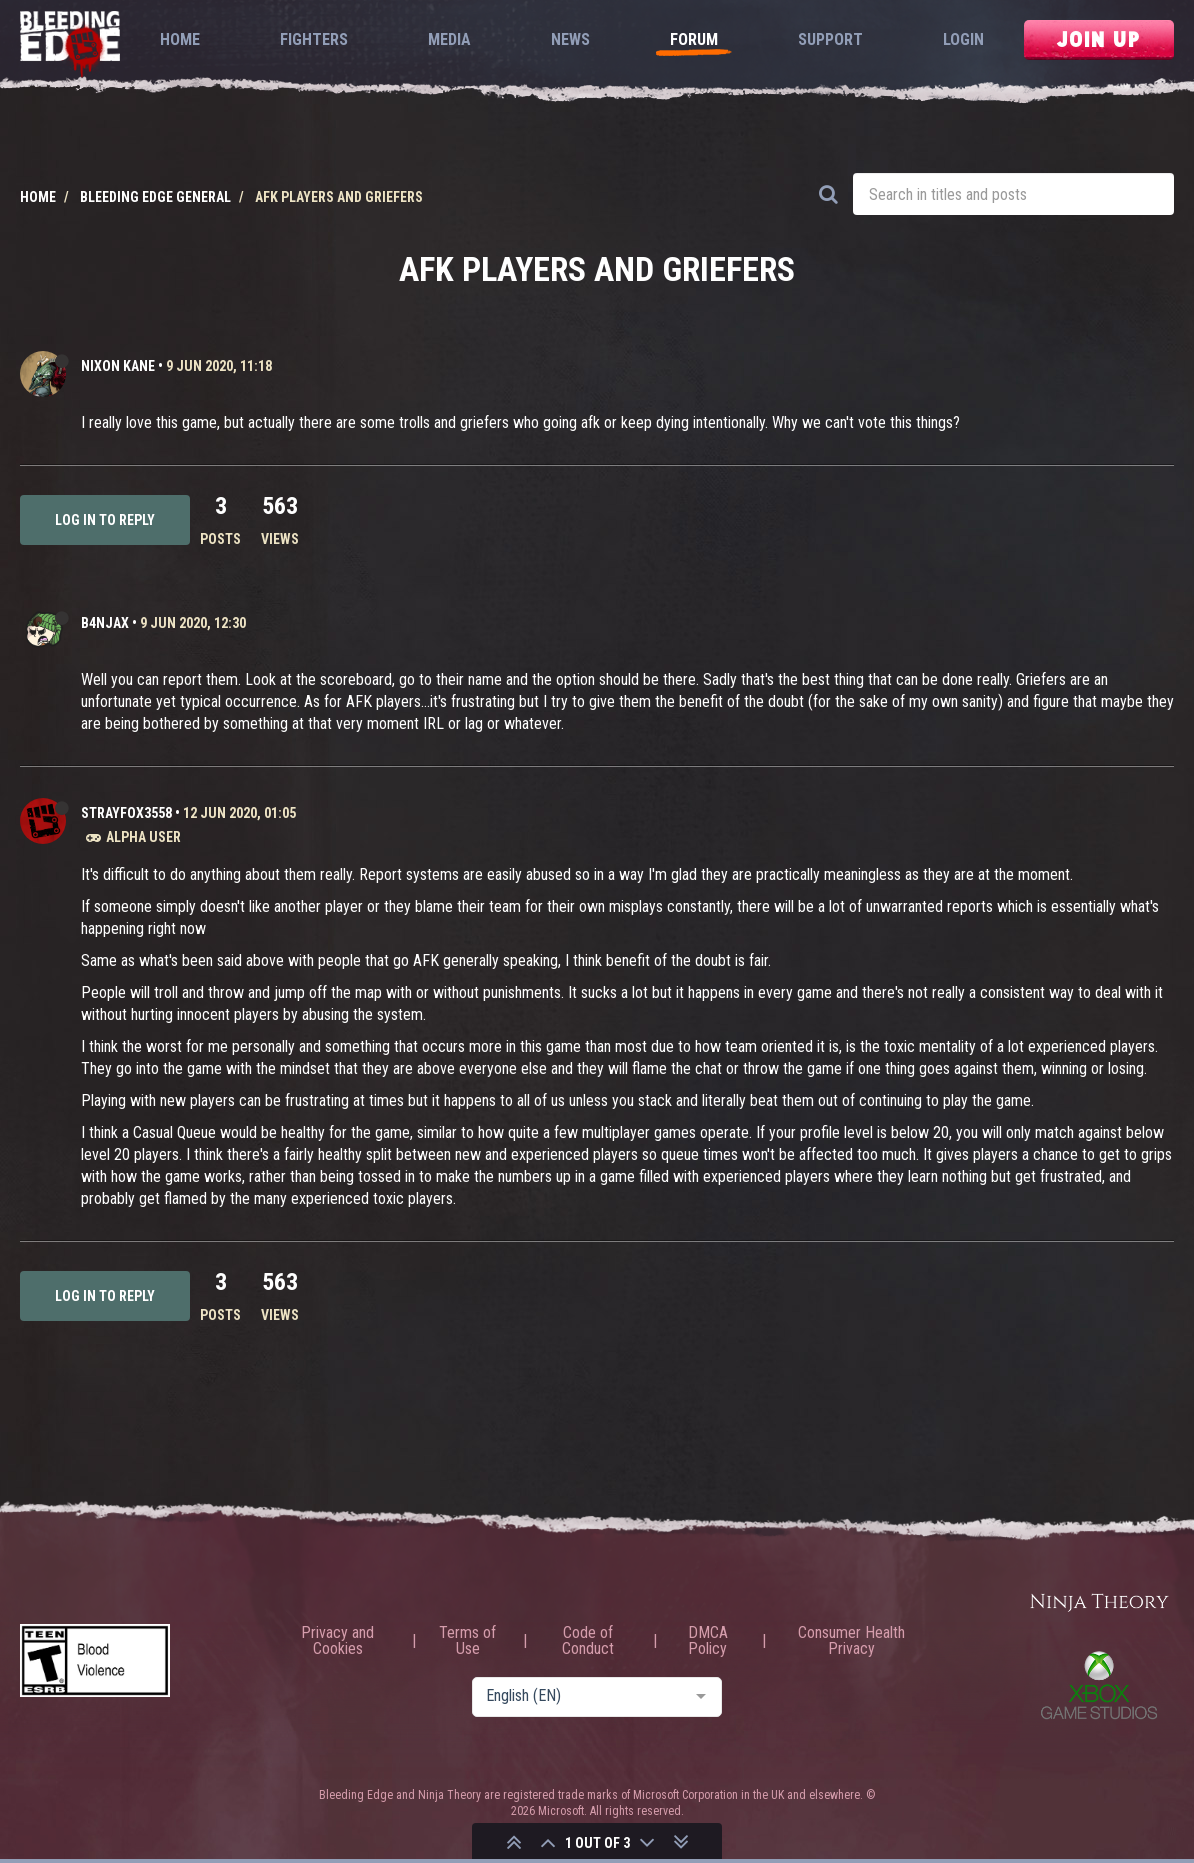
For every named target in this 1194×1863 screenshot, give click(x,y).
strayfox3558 (126, 813)
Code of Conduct (588, 1641)
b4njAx (105, 623)
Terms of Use (467, 1641)
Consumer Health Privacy (851, 1641)
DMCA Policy (708, 1641)
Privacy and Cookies (337, 1641)
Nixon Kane (118, 366)
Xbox (1099, 1685)
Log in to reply (105, 520)
